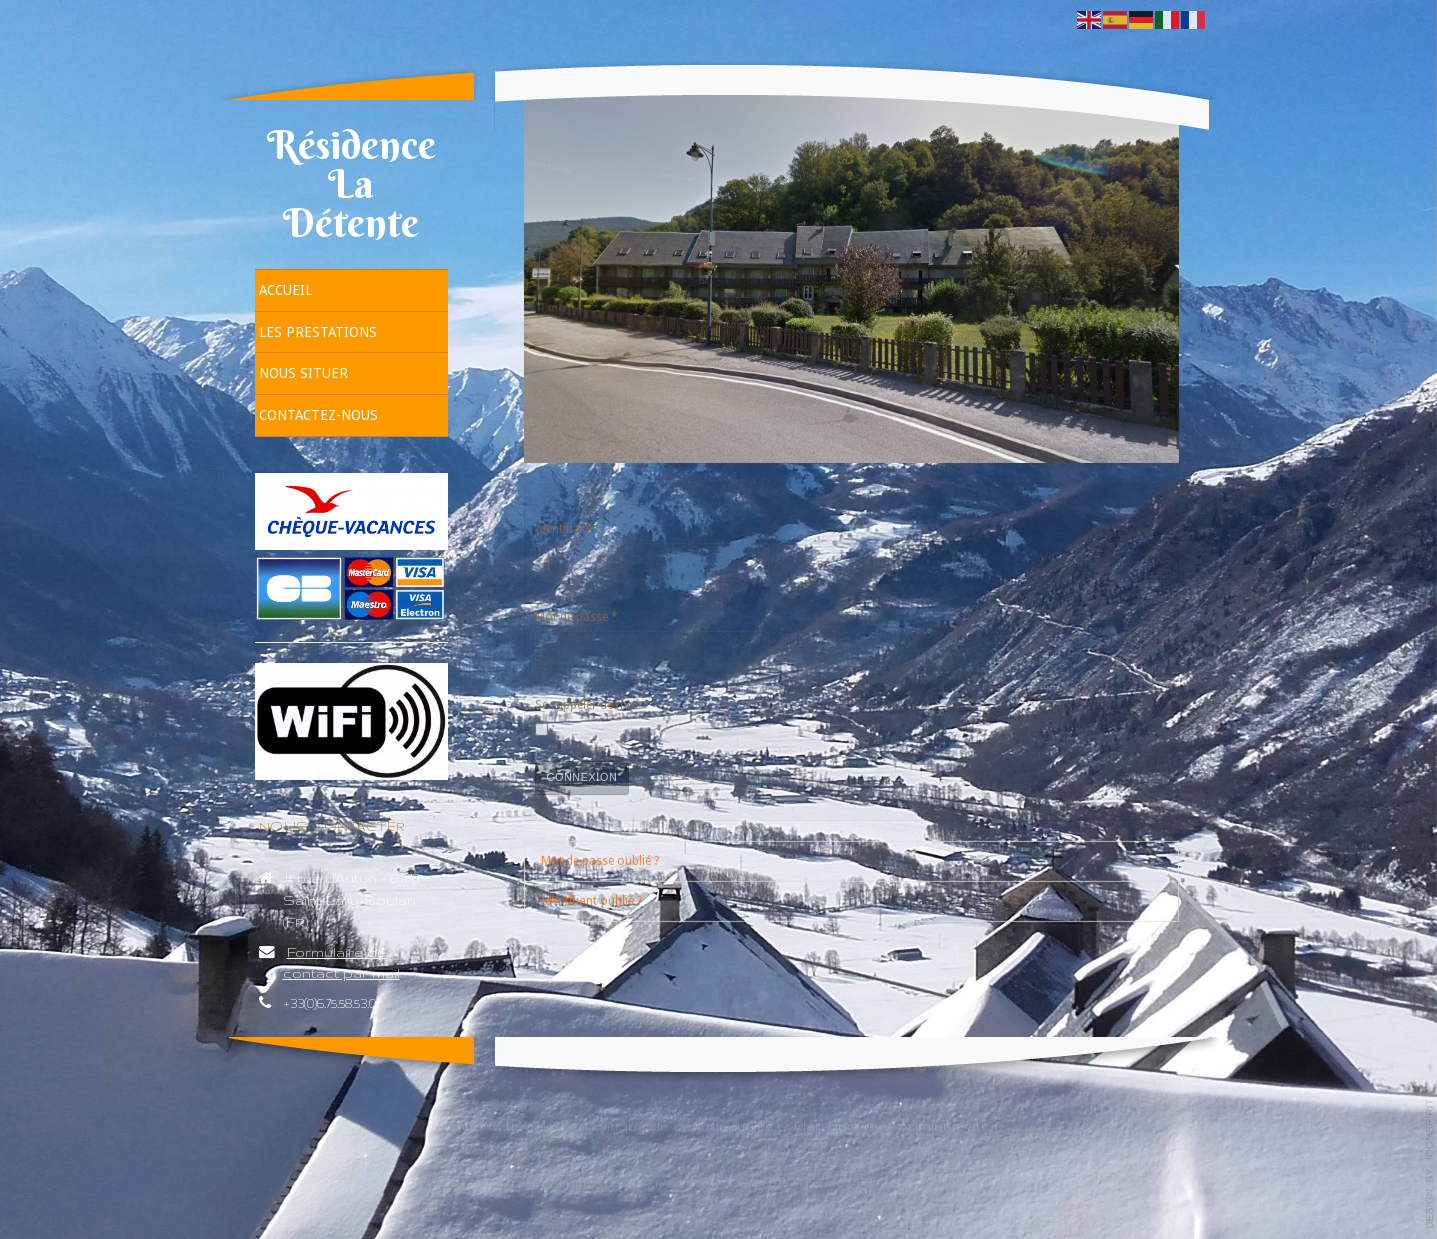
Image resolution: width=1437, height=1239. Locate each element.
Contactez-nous (318, 415)
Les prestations (318, 332)
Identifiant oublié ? (591, 899)
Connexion (582, 776)
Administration (950, 1121)
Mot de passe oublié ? (600, 859)
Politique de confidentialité (679, 1121)
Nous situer (303, 373)
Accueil (285, 290)
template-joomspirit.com (1430, 1164)
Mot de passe (576, 616)
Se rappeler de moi (586, 704)
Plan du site (836, 1121)
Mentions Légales (499, 1121)
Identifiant (568, 528)
